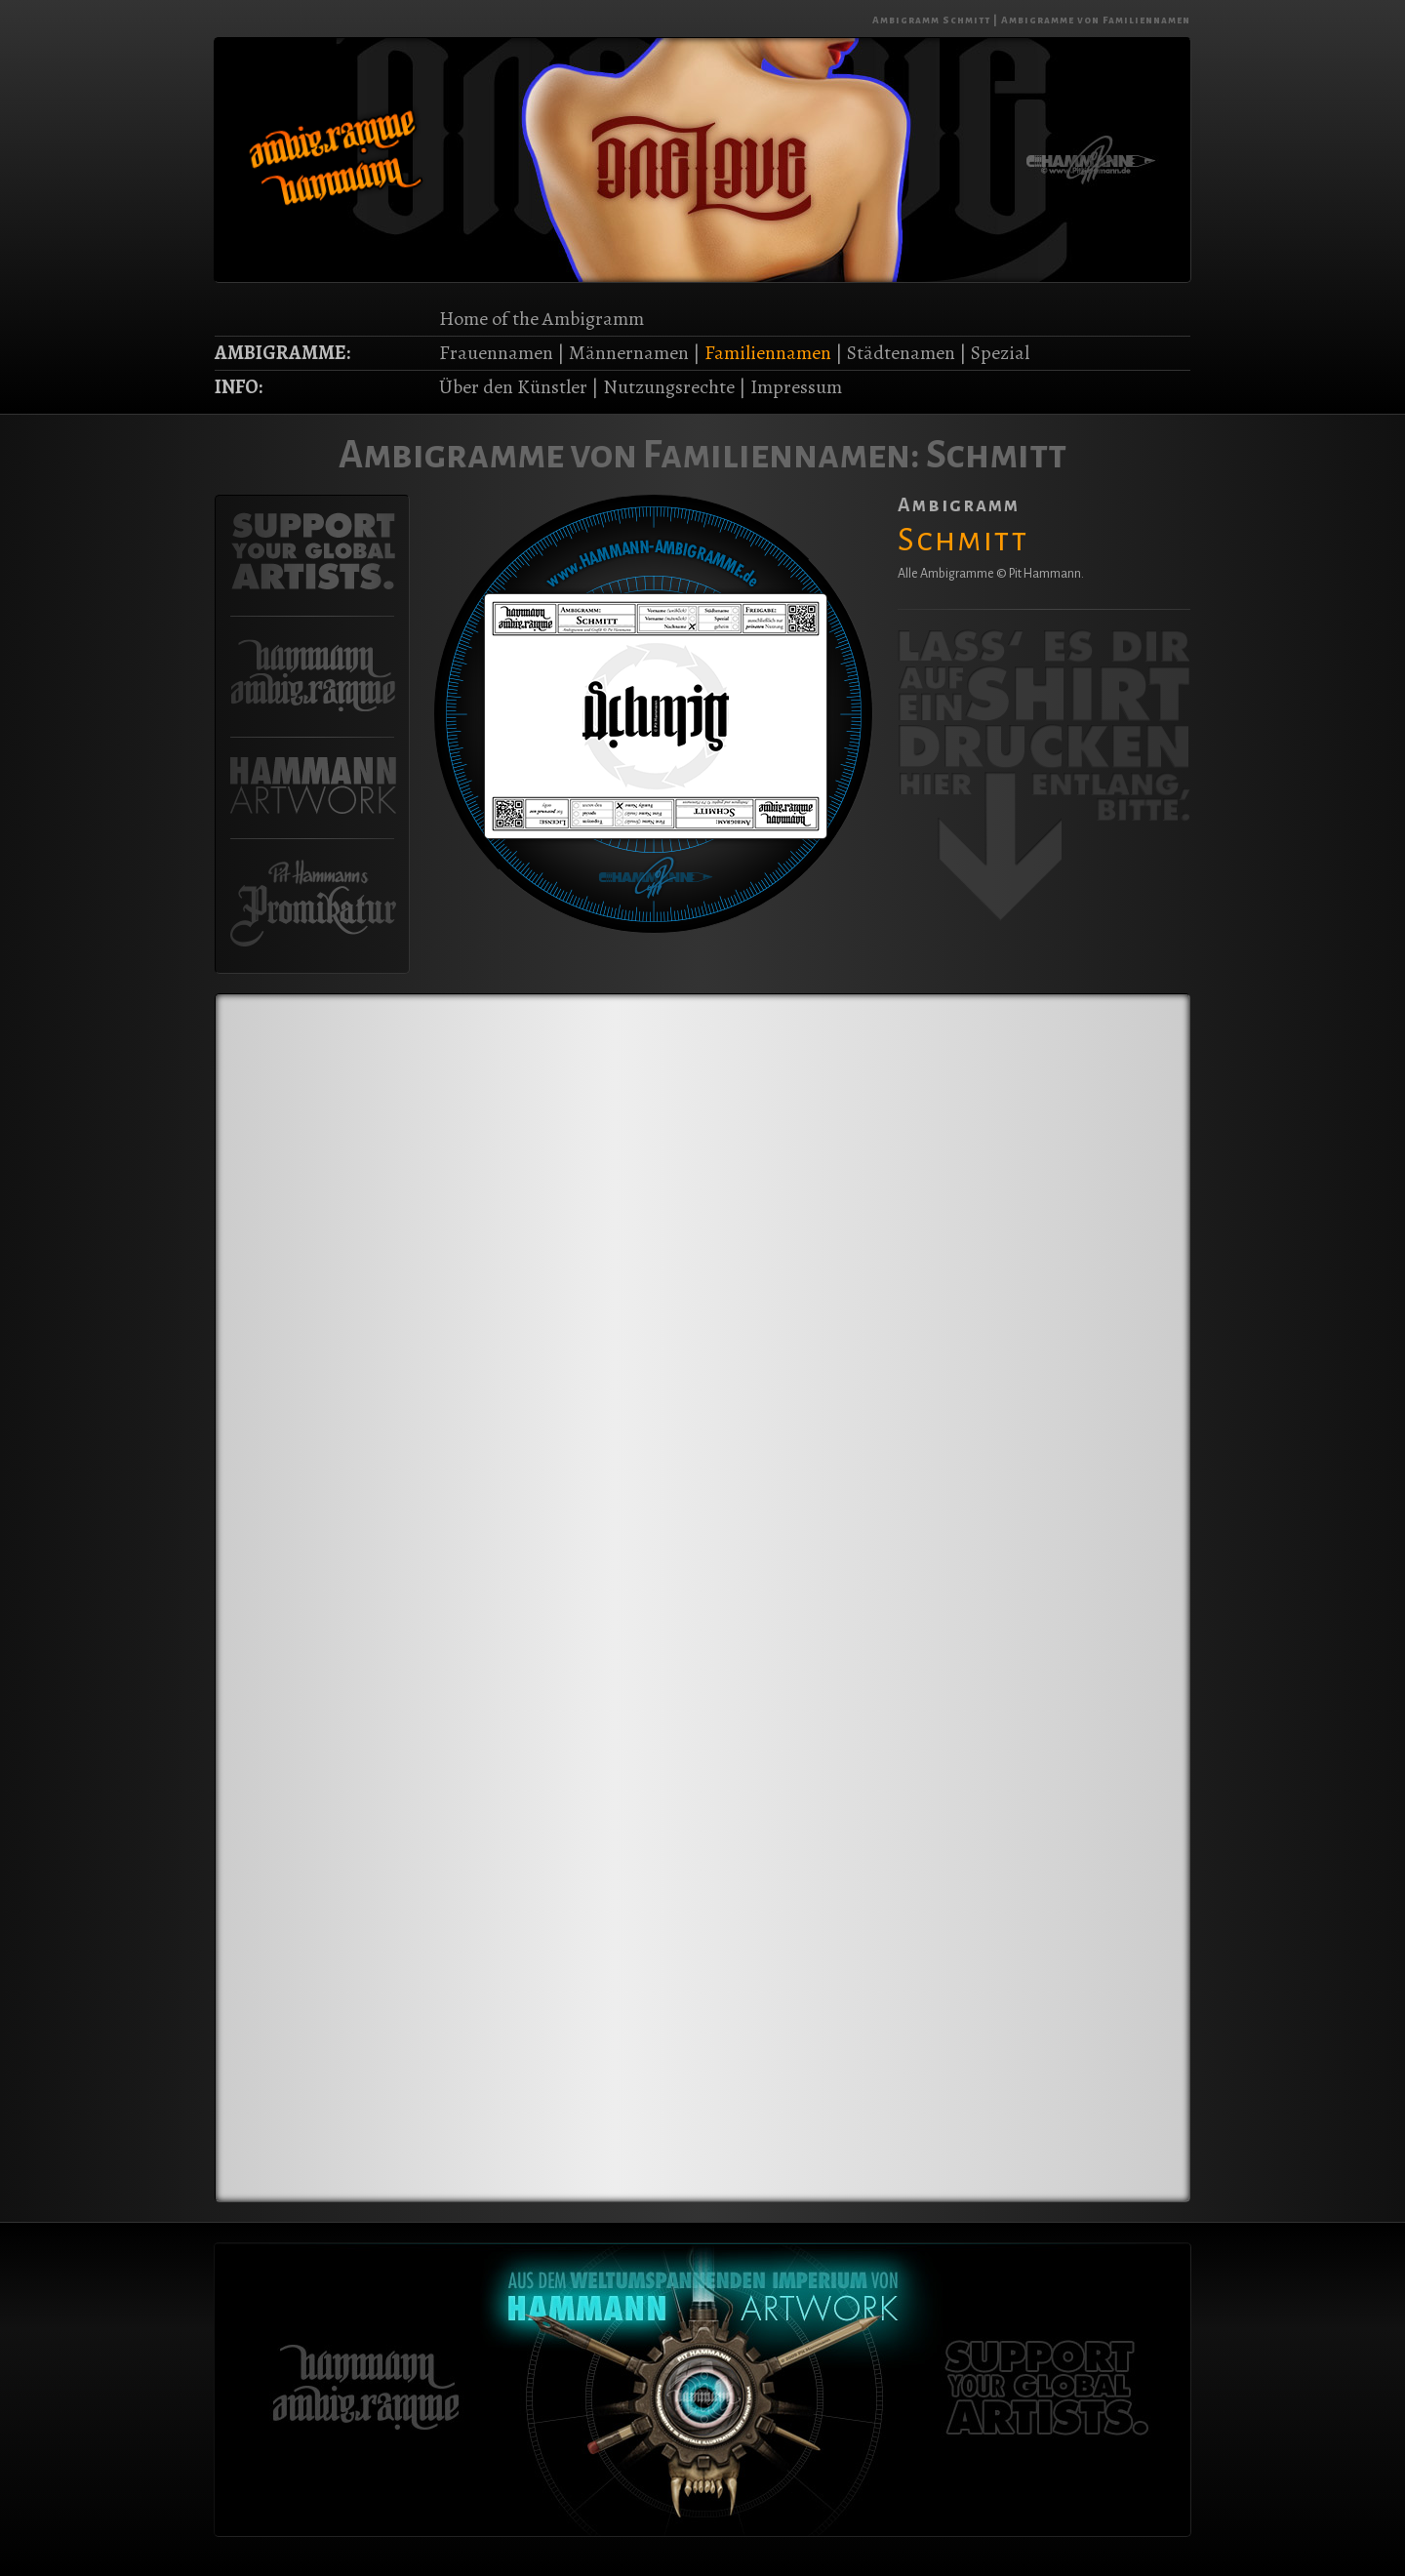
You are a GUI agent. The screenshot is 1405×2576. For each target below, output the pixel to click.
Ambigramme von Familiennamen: (629, 454)
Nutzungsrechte (669, 387)
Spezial (1000, 353)
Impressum (796, 387)
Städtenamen (901, 353)
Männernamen (629, 353)
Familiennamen (767, 353)
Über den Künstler (513, 387)
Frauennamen (496, 353)
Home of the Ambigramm (541, 318)
